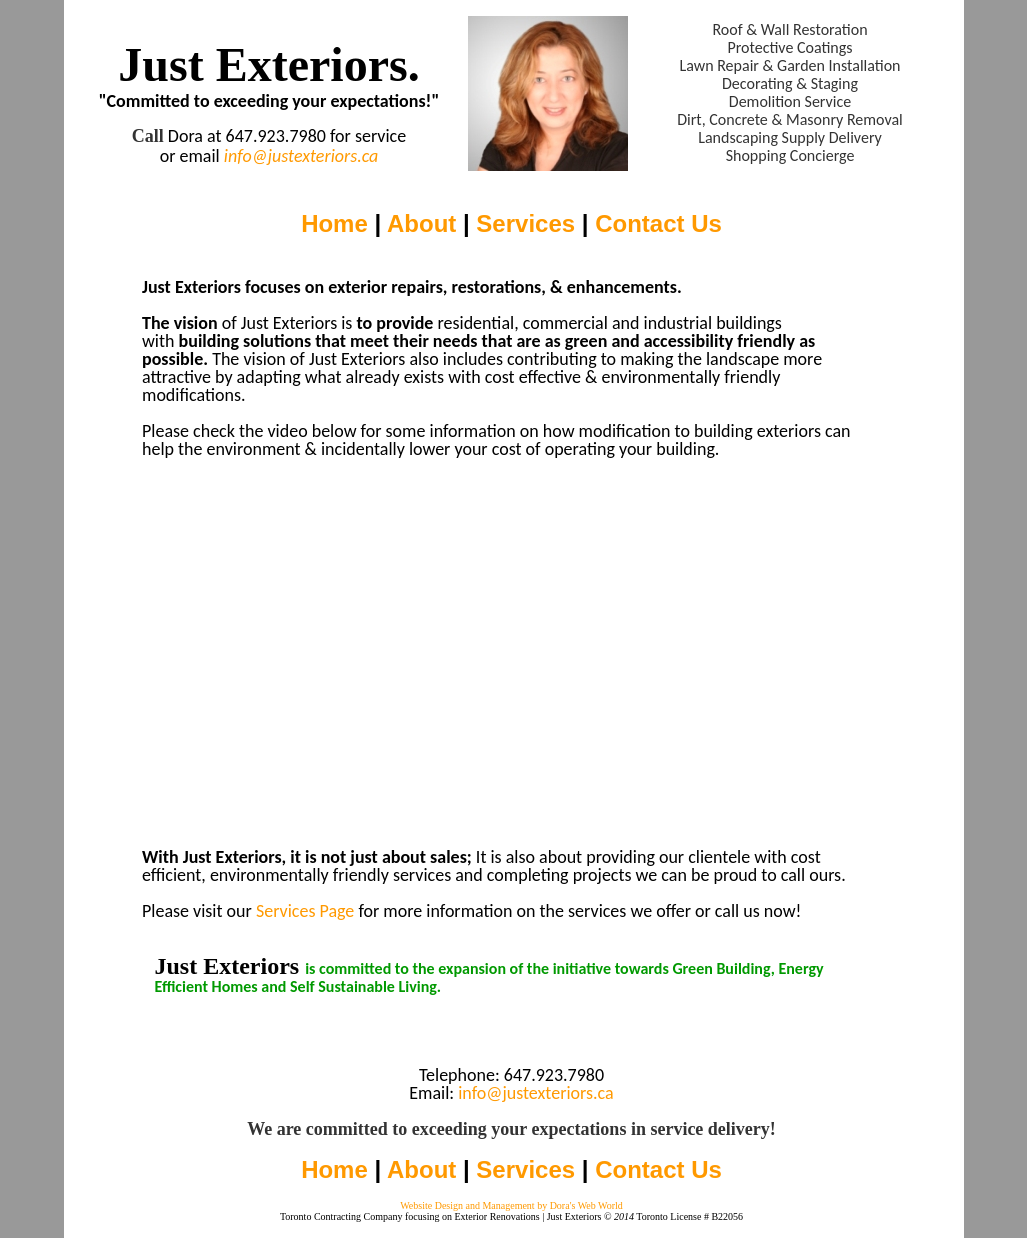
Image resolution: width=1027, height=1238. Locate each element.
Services (525, 223)
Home (334, 223)
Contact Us (658, 223)
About (421, 223)
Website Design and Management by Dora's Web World (511, 1205)
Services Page (305, 911)
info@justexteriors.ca (301, 156)
